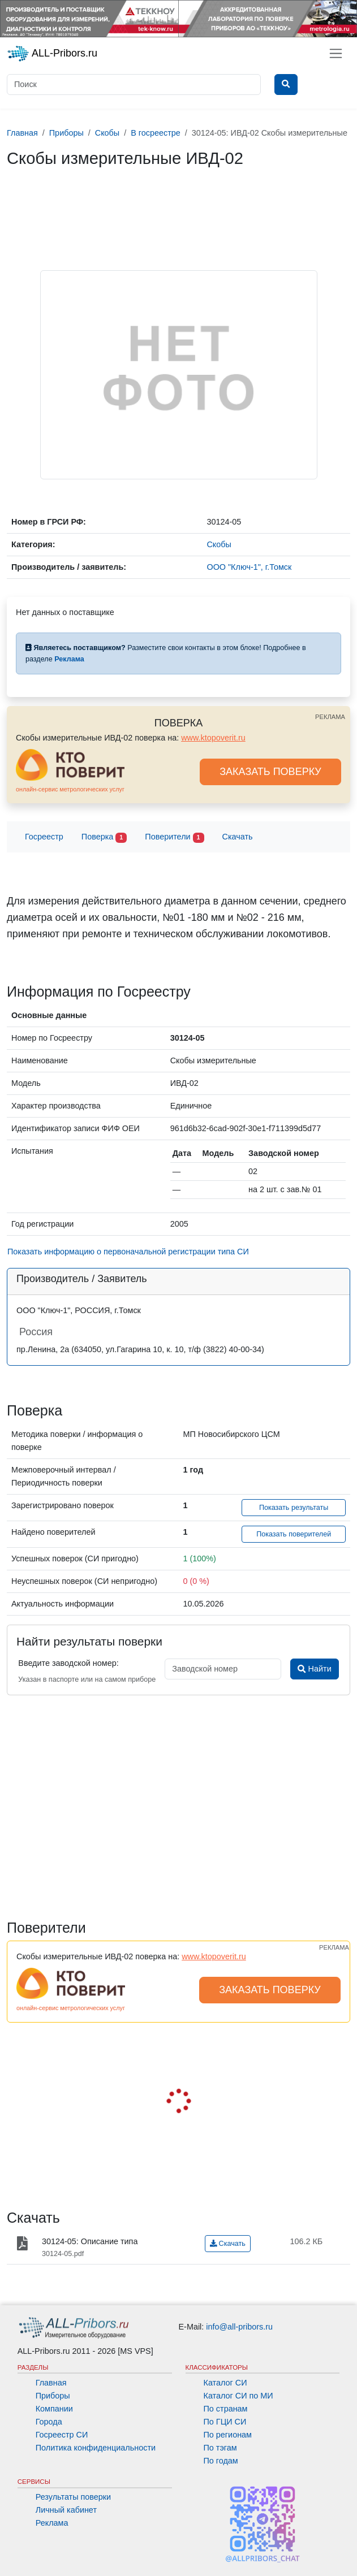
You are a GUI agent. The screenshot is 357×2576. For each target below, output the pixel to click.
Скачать (237, 836)
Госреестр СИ (62, 2434)
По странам (226, 2408)
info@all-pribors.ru (239, 2326)
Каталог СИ (225, 2382)
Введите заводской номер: (68, 1663)
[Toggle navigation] (335, 53)
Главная (51, 2382)
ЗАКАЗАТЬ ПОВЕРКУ (270, 771)
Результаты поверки (73, 2496)
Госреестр (44, 836)
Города (49, 2421)
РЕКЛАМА (330, 716)
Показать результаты (294, 1508)
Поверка (104, 837)
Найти (314, 1668)
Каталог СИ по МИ (238, 2395)
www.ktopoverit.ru (213, 737)
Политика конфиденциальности (96, 2447)
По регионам (228, 2434)
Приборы (53, 2395)
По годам (221, 2460)
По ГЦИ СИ (225, 2421)
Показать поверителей (293, 1534)
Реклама (52, 2522)
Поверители (174, 837)
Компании (54, 2408)
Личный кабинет (66, 2509)
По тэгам (220, 2447)
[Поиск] (134, 84)
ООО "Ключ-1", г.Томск (249, 567)
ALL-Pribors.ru (52, 53)
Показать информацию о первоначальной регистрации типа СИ (128, 1251)
